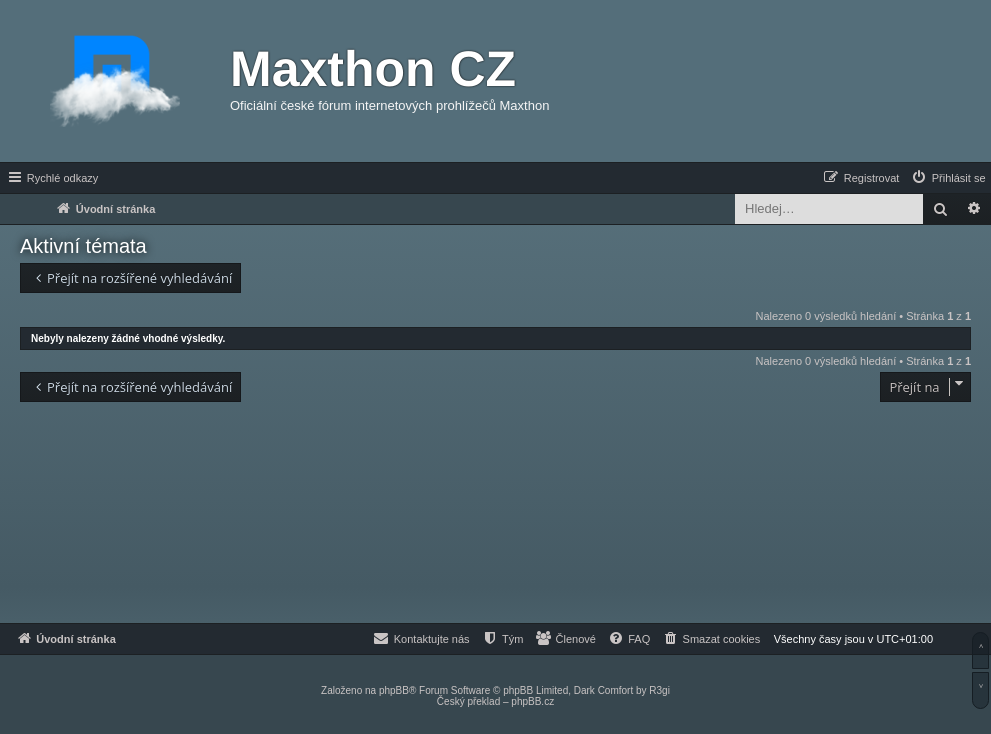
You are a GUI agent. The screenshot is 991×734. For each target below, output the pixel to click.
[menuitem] (948, 178)
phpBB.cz (532, 701)
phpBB (394, 690)
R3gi (659, 690)
